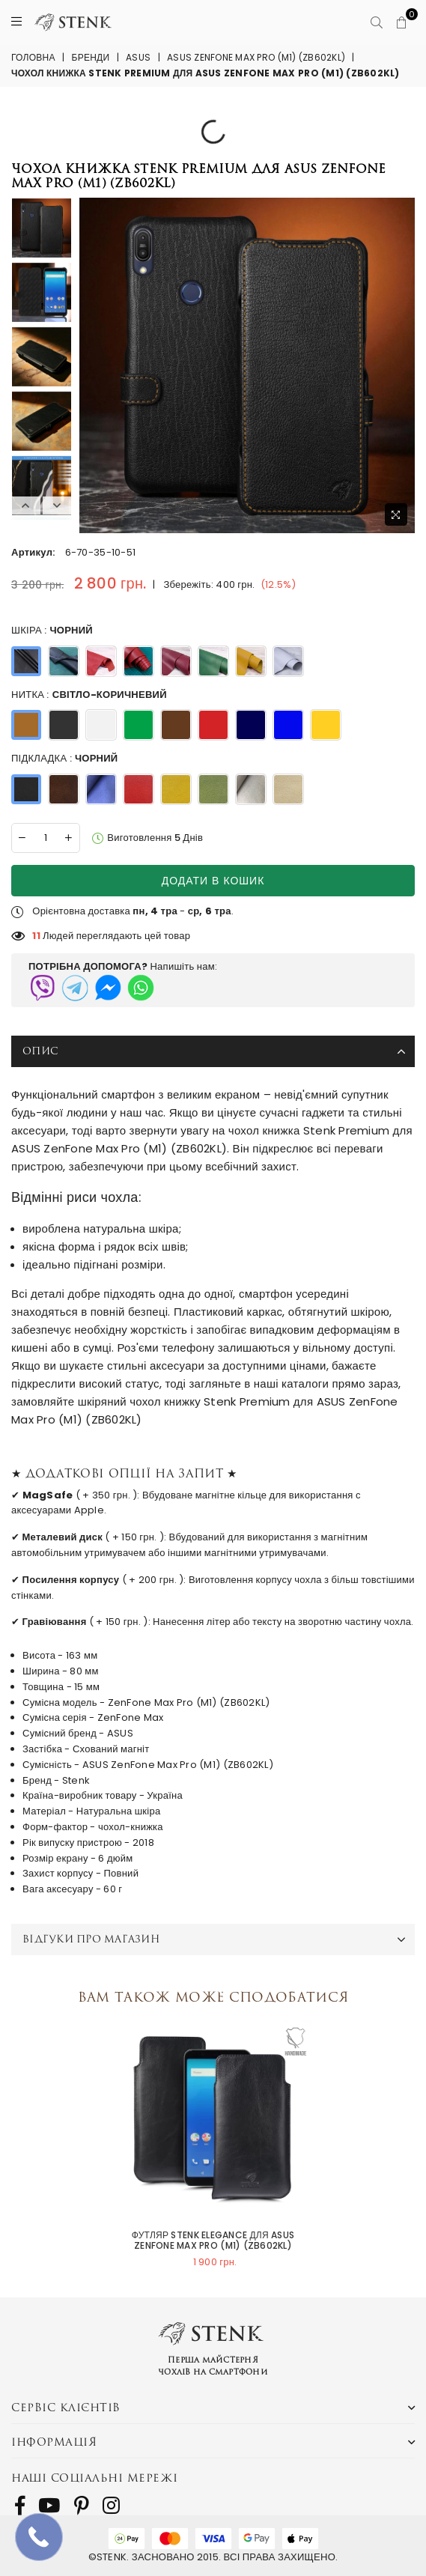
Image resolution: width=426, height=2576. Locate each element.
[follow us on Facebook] (19, 2505)
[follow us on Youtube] (49, 2505)
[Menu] (16, 22)
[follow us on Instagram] (111, 2505)
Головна (33, 57)
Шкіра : (52, 631)
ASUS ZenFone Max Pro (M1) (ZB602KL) (256, 57)
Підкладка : (64, 759)
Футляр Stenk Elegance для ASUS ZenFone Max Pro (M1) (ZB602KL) (213, 2241)
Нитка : (89, 695)
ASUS (138, 57)
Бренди (91, 57)
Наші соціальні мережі (94, 2477)
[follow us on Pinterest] (81, 2505)
